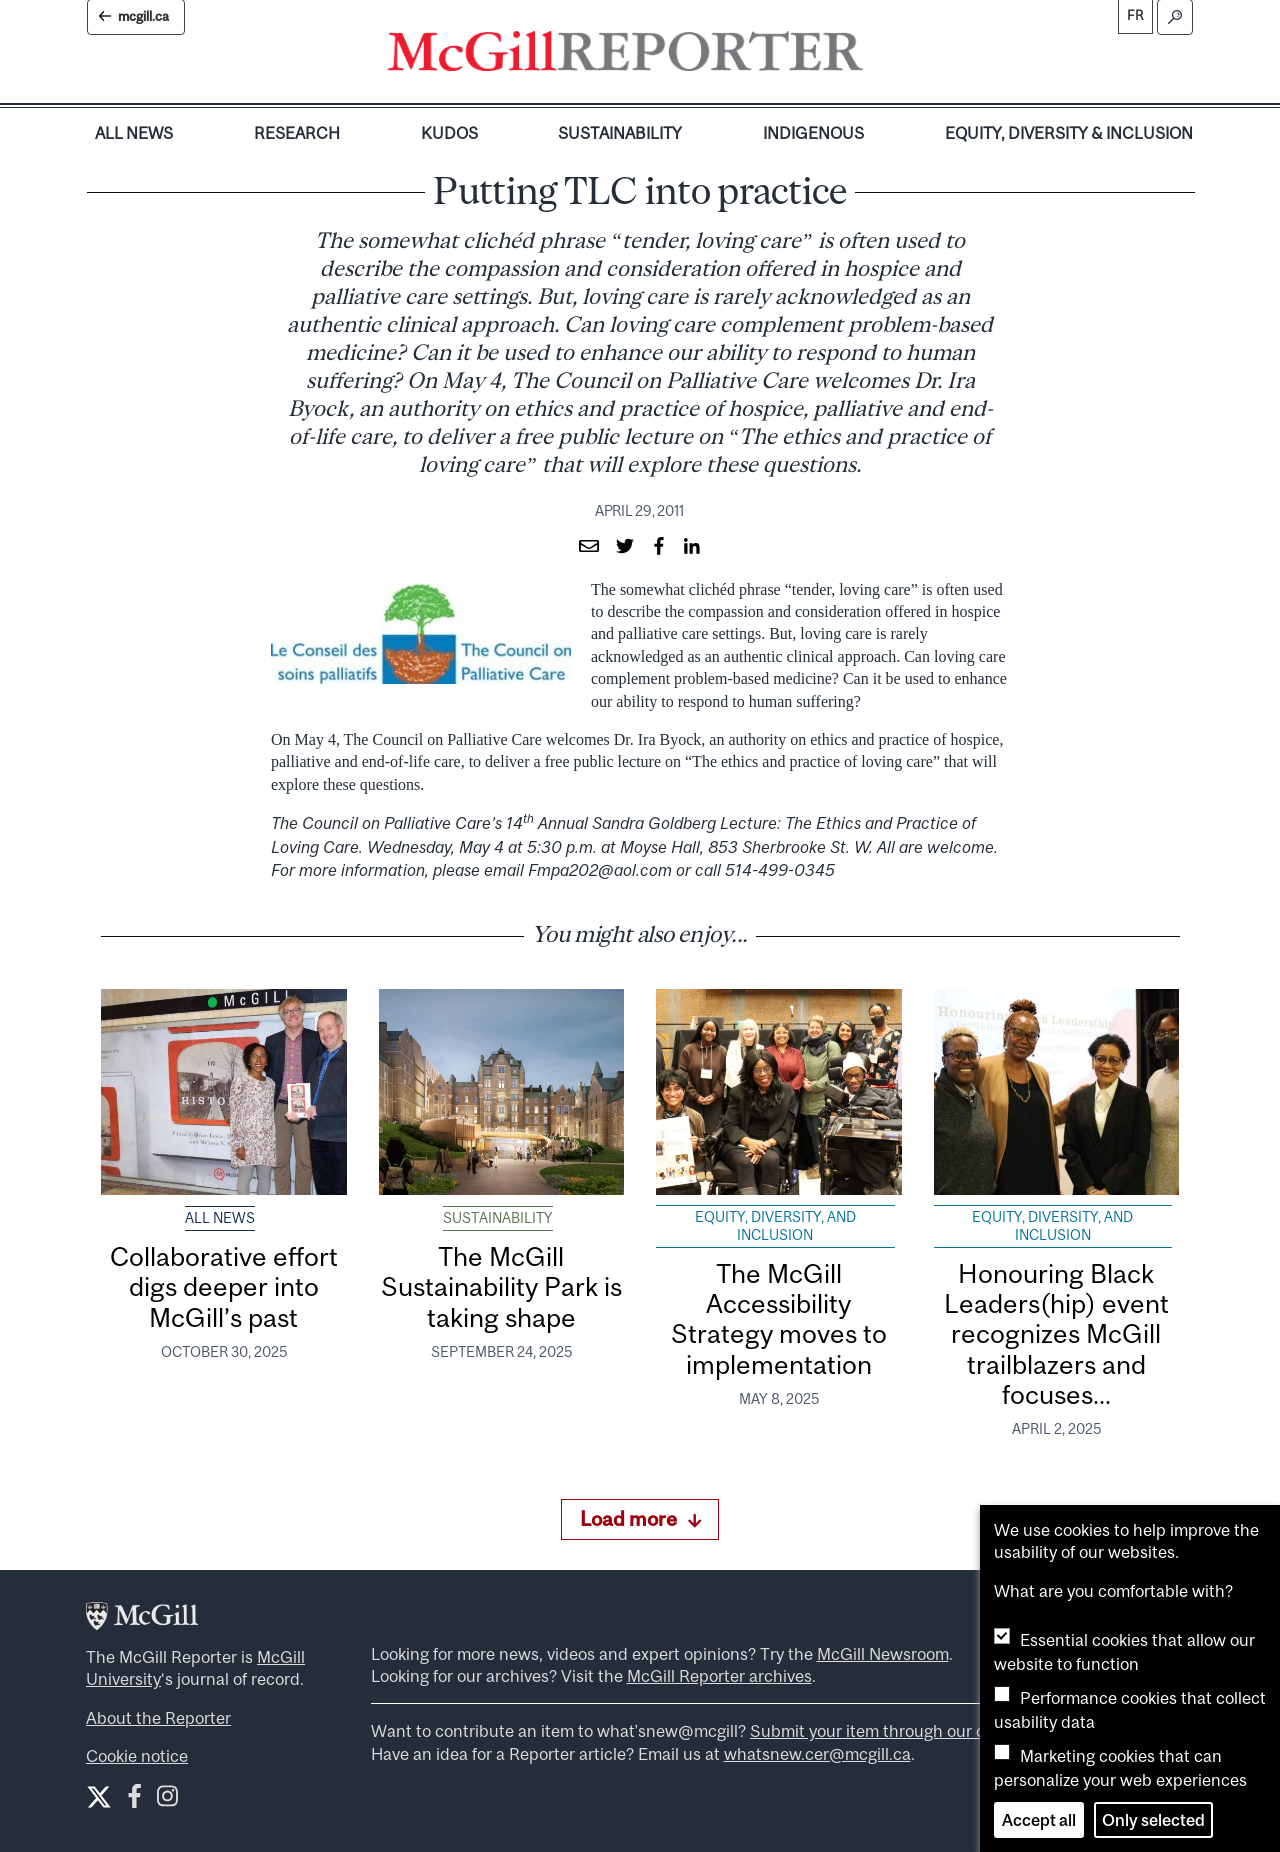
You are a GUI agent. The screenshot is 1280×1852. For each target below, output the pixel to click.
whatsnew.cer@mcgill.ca (817, 1754)
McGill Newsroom (883, 1654)
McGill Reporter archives (719, 1676)
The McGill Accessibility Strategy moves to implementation (779, 1319)
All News (134, 133)
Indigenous (813, 133)
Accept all (1039, 1820)
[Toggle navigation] (880, 56)
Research (297, 133)
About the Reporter (158, 1718)
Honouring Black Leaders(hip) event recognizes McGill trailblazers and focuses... (1056, 1334)
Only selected (1153, 1820)
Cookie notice (137, 1756)
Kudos (449, 133)
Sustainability (620, 133)
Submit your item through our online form (905, 1731)
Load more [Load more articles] (640, 1518)
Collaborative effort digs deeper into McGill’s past (224, 1287)
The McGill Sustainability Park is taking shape (501, 1287)
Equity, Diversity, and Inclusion (775, 1226)
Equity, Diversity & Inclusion (1069, 133)
